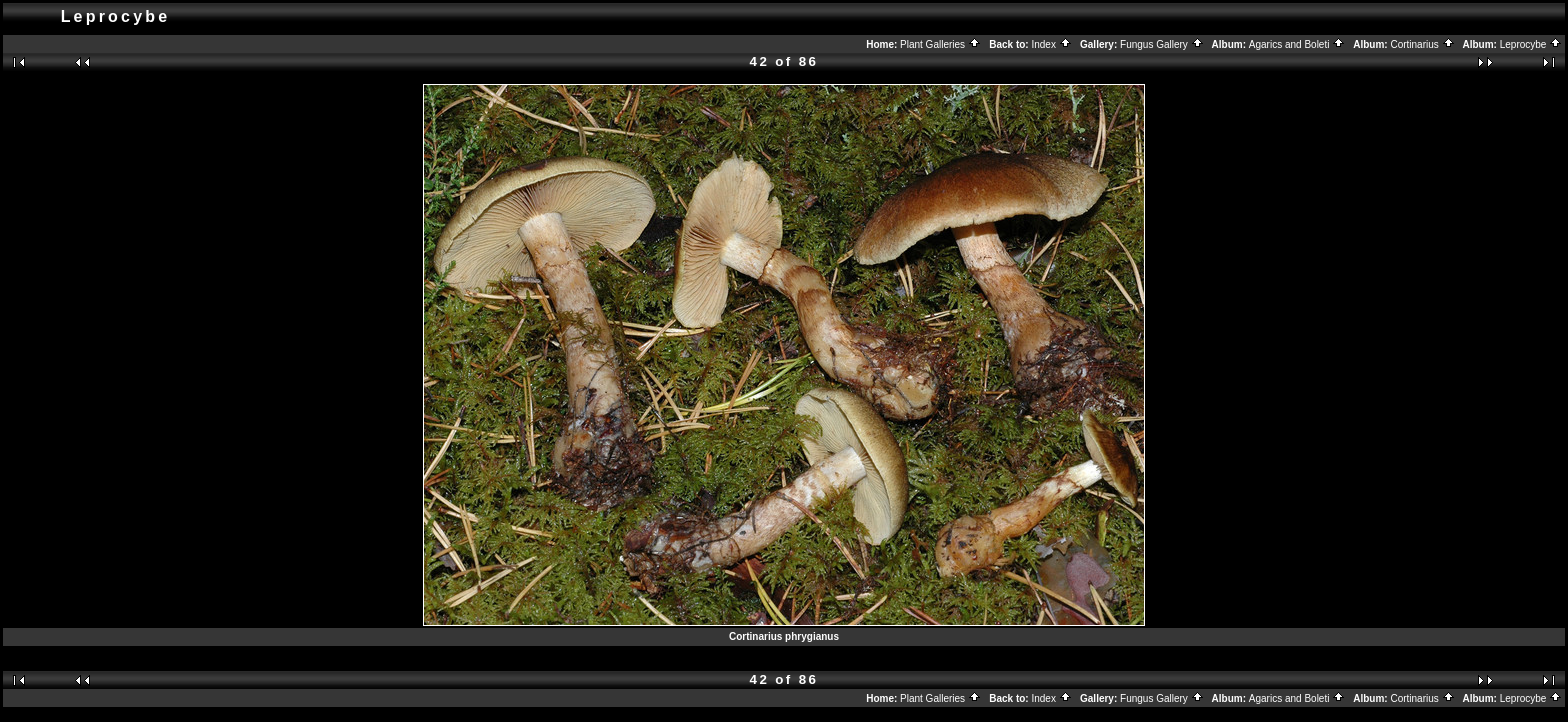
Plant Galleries (940, 44)
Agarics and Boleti (1297, 44)
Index (1051, 44)
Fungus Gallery (1162, 44)
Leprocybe (1531, 44)
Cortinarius (1422, 44)
